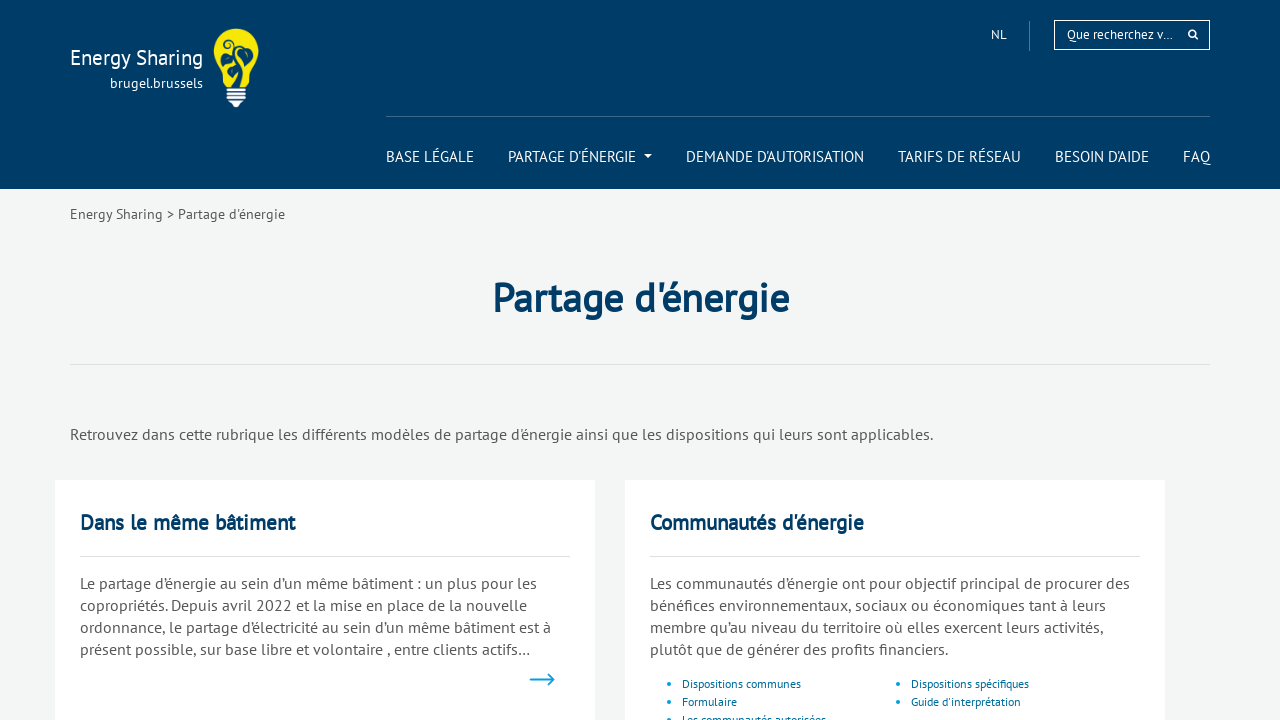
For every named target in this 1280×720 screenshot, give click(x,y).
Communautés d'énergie (757, 522)
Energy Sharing (116, 214)
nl (1000, 34)
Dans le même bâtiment (187, 522)
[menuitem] (430, 156)
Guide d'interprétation (966, 701)
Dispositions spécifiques (970, 683)
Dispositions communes (741, 683)
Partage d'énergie (231, 214)
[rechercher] (1193, 34)
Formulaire (709, 701)
